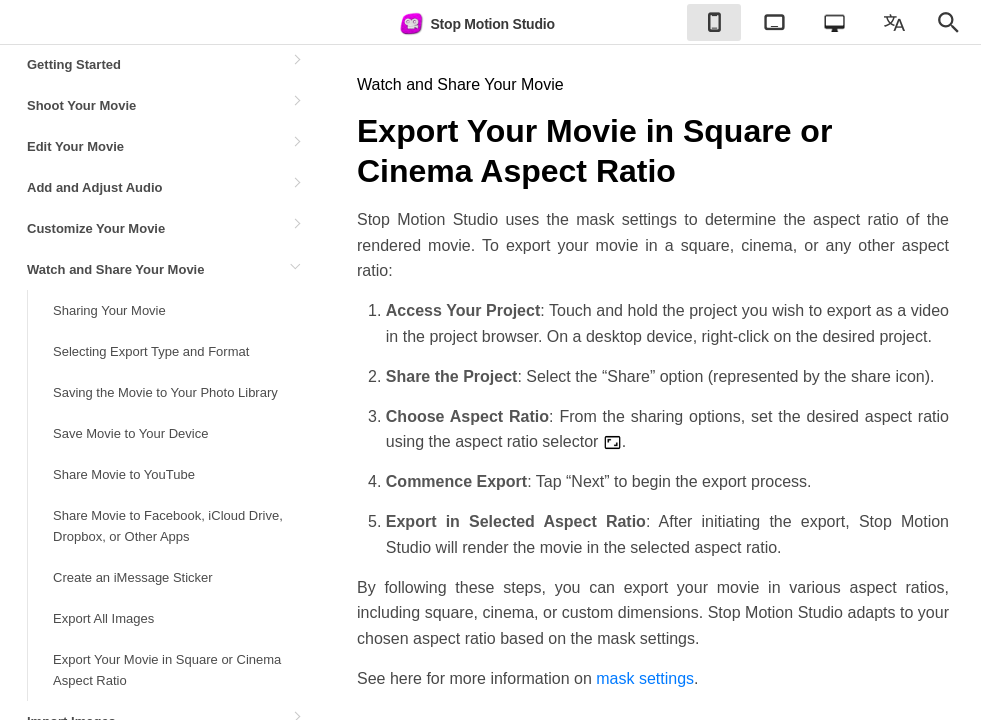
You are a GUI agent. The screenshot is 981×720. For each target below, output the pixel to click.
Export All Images (103, 618)
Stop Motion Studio (475, 24)
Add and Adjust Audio (95, 187)
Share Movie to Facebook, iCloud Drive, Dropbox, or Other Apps (168, 526)
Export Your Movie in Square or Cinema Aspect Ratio (167, 670)
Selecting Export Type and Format (151, 351)
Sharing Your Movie (109, 310)
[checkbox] (714, 22)
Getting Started (74, 64)
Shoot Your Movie (81, 105)
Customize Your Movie (96, 228)
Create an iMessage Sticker (133, 577)
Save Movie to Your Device (130, 433)
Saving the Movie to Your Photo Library (165, 392)
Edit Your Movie (75, 146)
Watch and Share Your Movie (115, 269)
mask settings (645, 678)
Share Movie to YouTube (124, 474)
